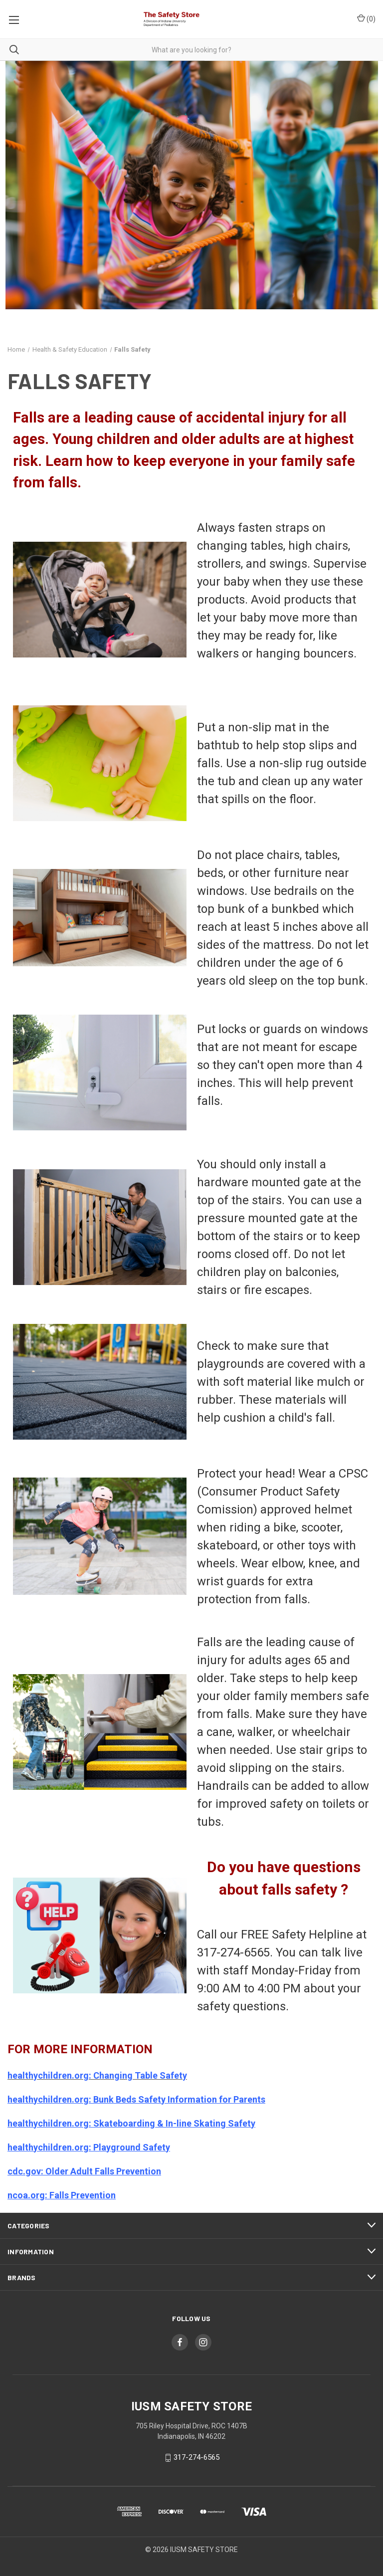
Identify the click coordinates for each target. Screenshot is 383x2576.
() (366, 18)
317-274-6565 (196, 2457)
